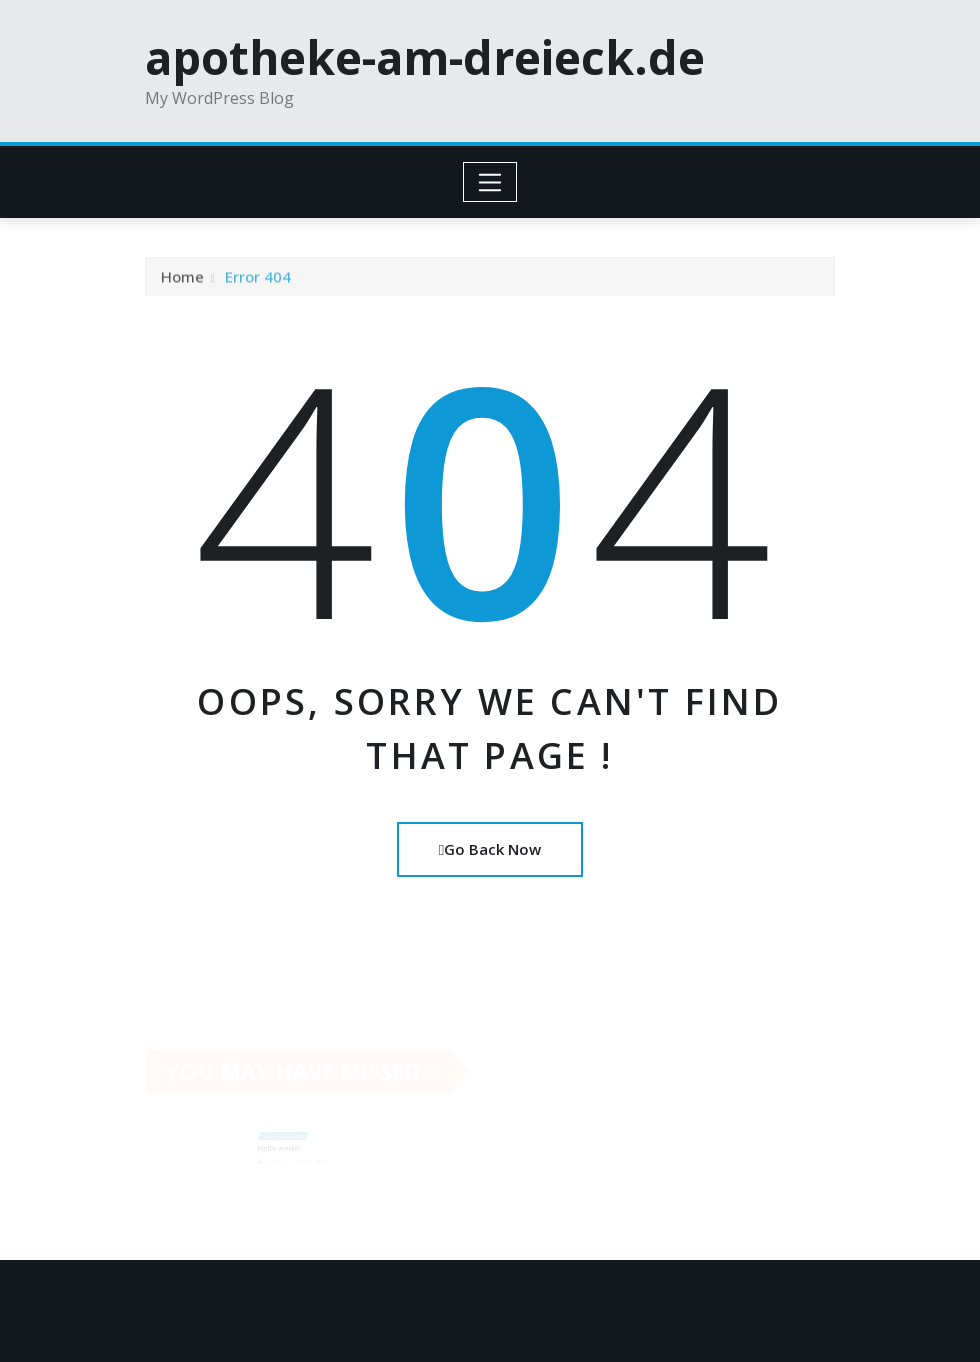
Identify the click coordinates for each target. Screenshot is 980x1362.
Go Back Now (490, 849)
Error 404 (258, 280)
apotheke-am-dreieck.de (425, 57)
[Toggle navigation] (490, 182)
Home (182, 280)
